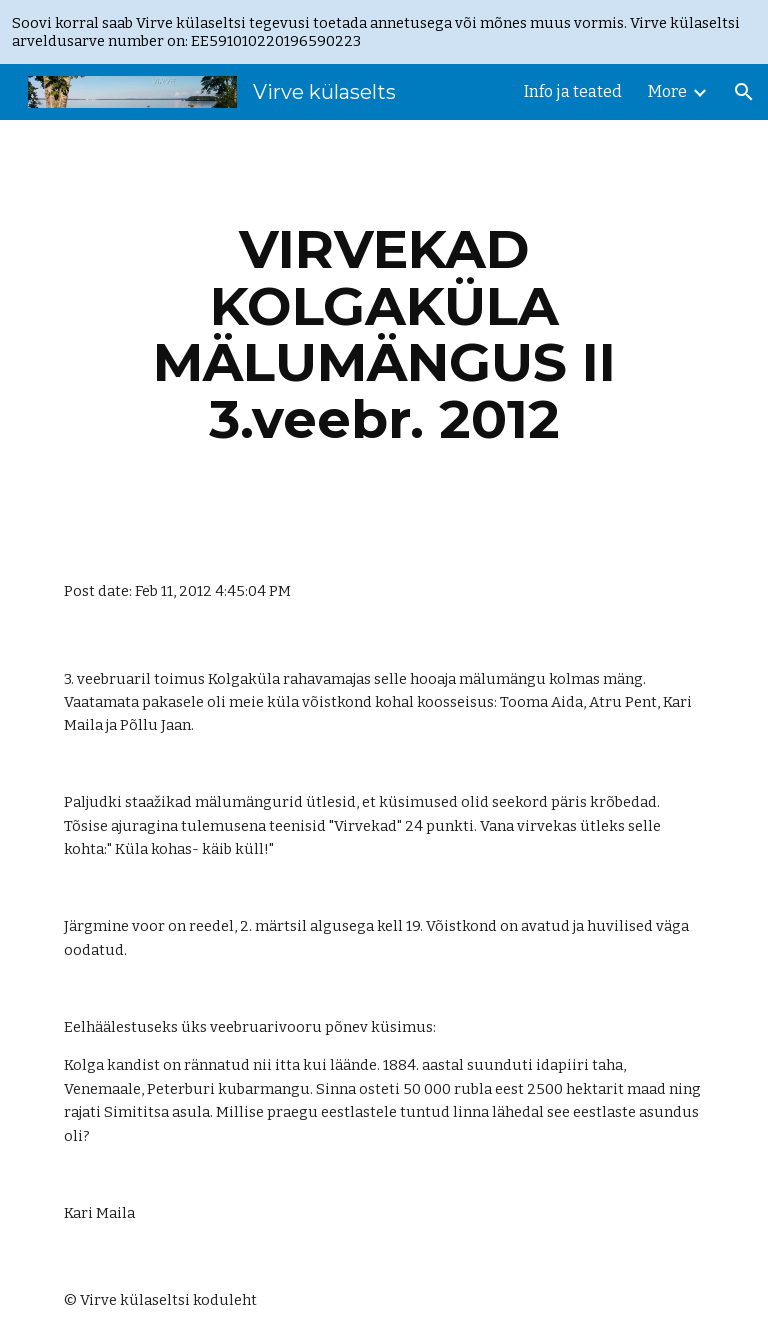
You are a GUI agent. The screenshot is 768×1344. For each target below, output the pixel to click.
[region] (384, 32)
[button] (744, 92)
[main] (383, 334)
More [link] (667, 91)
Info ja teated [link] (573, 91)
